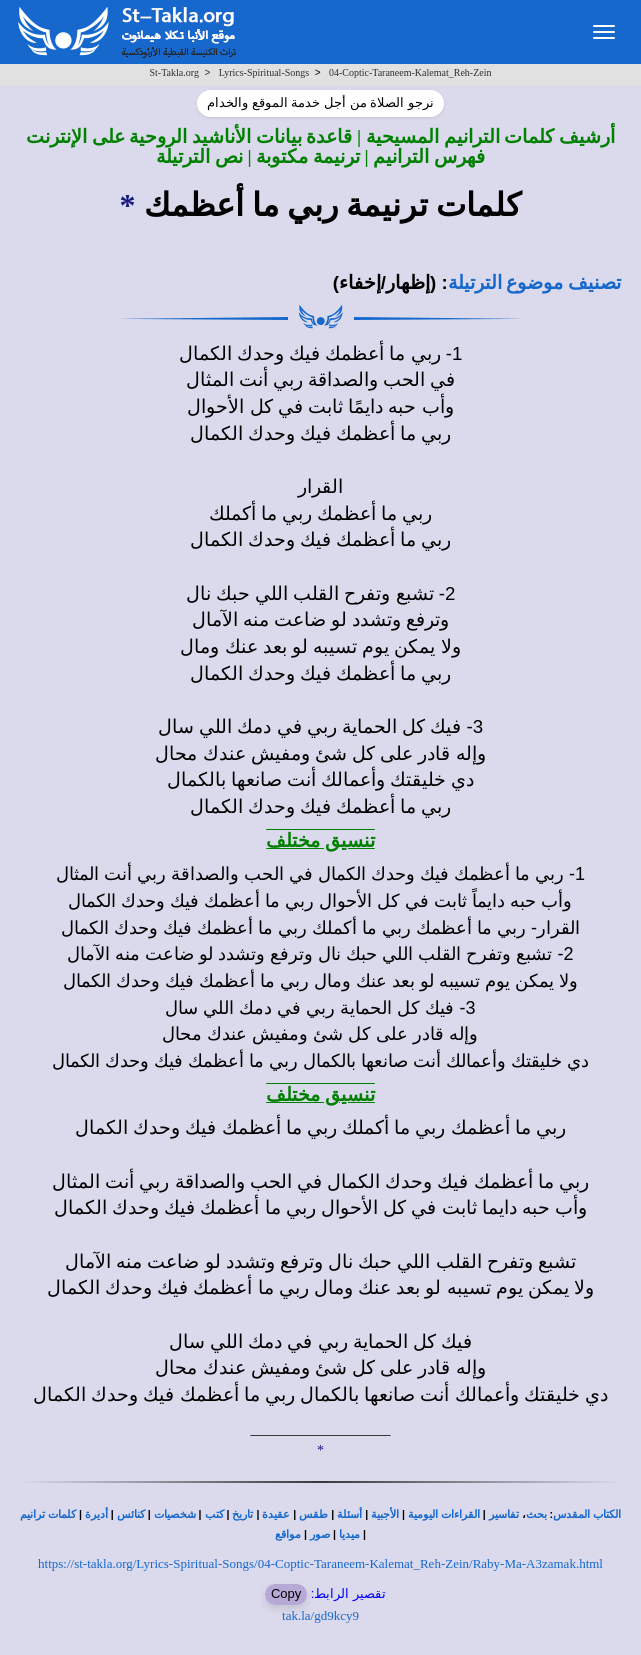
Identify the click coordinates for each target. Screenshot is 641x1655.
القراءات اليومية (444, 1514)
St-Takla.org (174, 72)
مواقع (288, 1534)
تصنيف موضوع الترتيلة (534, 282)
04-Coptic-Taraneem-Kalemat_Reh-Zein (410, 72)
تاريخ (242, 1514)
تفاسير (504, 1514)
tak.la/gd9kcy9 (320, 1615)
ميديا (349, 1534)
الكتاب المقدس (587, 1514)
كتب (214, 1514)
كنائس (131, 1514)
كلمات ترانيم (48, 1514)
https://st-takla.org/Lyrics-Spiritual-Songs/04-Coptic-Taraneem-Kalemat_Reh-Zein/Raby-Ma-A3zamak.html (320, 1563)
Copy (286, 1593)
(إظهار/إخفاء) (385, 282)
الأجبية (385, 1514)
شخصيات (175, 1514)
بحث (536, 1514)
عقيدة (276, 1514)
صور (320, 1534)
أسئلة (349, 1514)
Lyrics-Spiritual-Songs (264, 72)
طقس (313, 1514)
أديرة (96, 1514)
